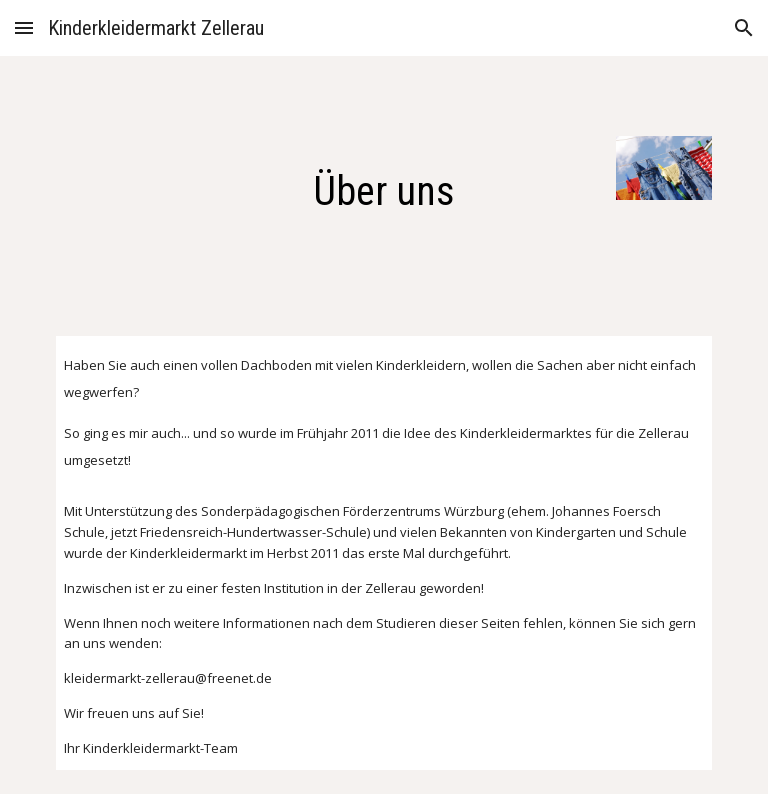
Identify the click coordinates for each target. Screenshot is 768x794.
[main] (383, 184)
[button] (24, 27)
